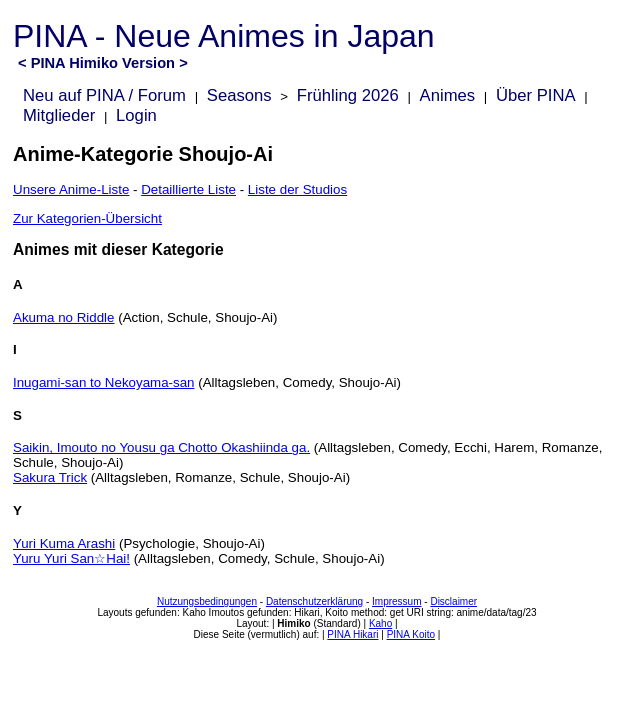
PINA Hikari (352, 634)
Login (136, 115)
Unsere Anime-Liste (71, 189)
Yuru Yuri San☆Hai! (71, 558)
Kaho (380, 623)
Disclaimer (453, 601)
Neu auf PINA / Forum (104, 95)
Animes (448, 95)
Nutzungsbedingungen (207, 601)
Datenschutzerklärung (314, 601)
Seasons (239, 95)
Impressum (396, 601)
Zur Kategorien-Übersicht (87, 218)
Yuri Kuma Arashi (64, 543)
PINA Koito (411, 634)
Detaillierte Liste (188, 189)
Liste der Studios (297, 189)
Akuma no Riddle (64, 317)
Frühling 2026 (348, 95)
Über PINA (536, 95)
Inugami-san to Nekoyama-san (104, 382)
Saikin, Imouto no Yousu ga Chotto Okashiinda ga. (161, 447)
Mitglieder (59, 115)
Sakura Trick (50, 477)
